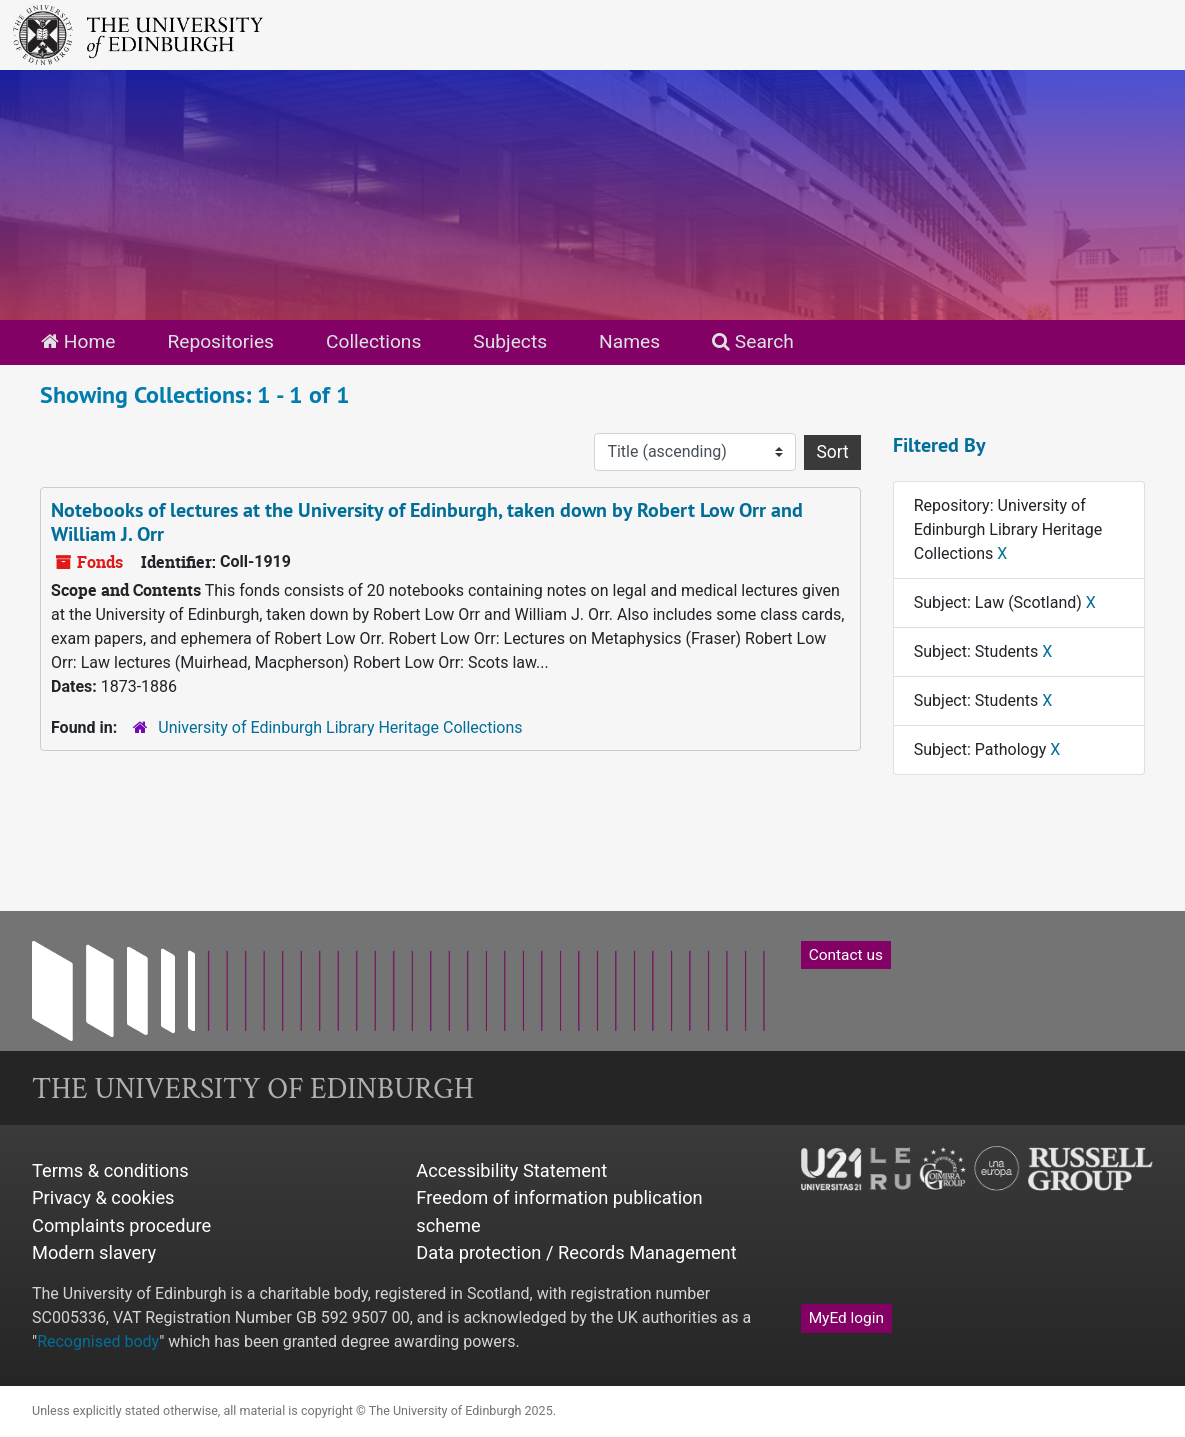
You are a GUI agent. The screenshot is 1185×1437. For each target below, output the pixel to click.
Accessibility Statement (511, 1170)
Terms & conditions (110, 1170)
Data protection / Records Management (576, 1252)
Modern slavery (94, 1252)
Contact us (846, 955)
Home (78, 341)
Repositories (220, 341)
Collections (373, 341)
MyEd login (846, 1318)
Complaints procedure (121, 1225)
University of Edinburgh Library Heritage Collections (340, 727)
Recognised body (98, 1341)
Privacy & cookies (103, 1197)
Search (753, 341)
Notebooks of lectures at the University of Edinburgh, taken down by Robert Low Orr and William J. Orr (427, 522)
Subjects (510, 341)
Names (629, 341)
